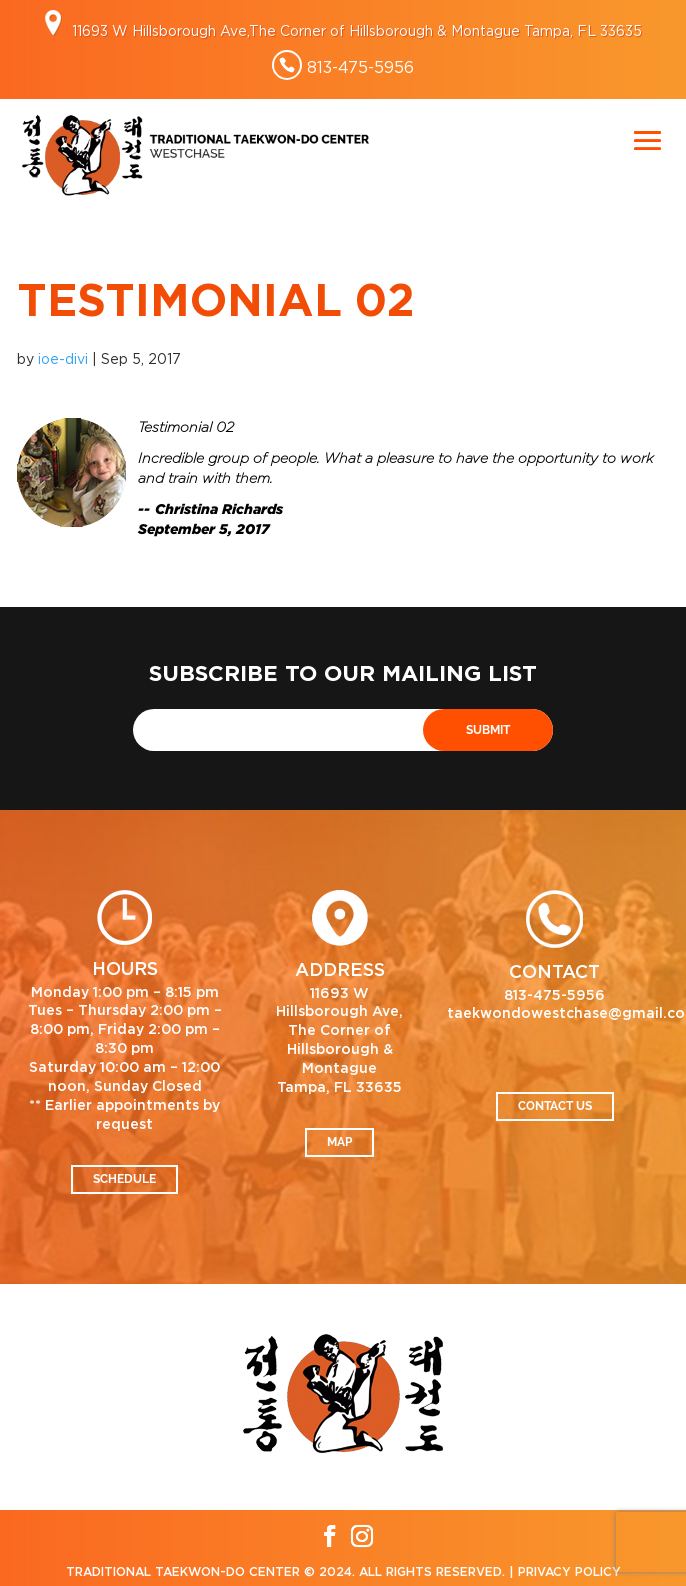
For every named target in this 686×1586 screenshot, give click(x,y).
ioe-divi (63, 358)
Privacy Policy (569, 1572)
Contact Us (555, 1106)
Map (339, 1142)
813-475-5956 (360, 67)
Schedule (124, 1179)
